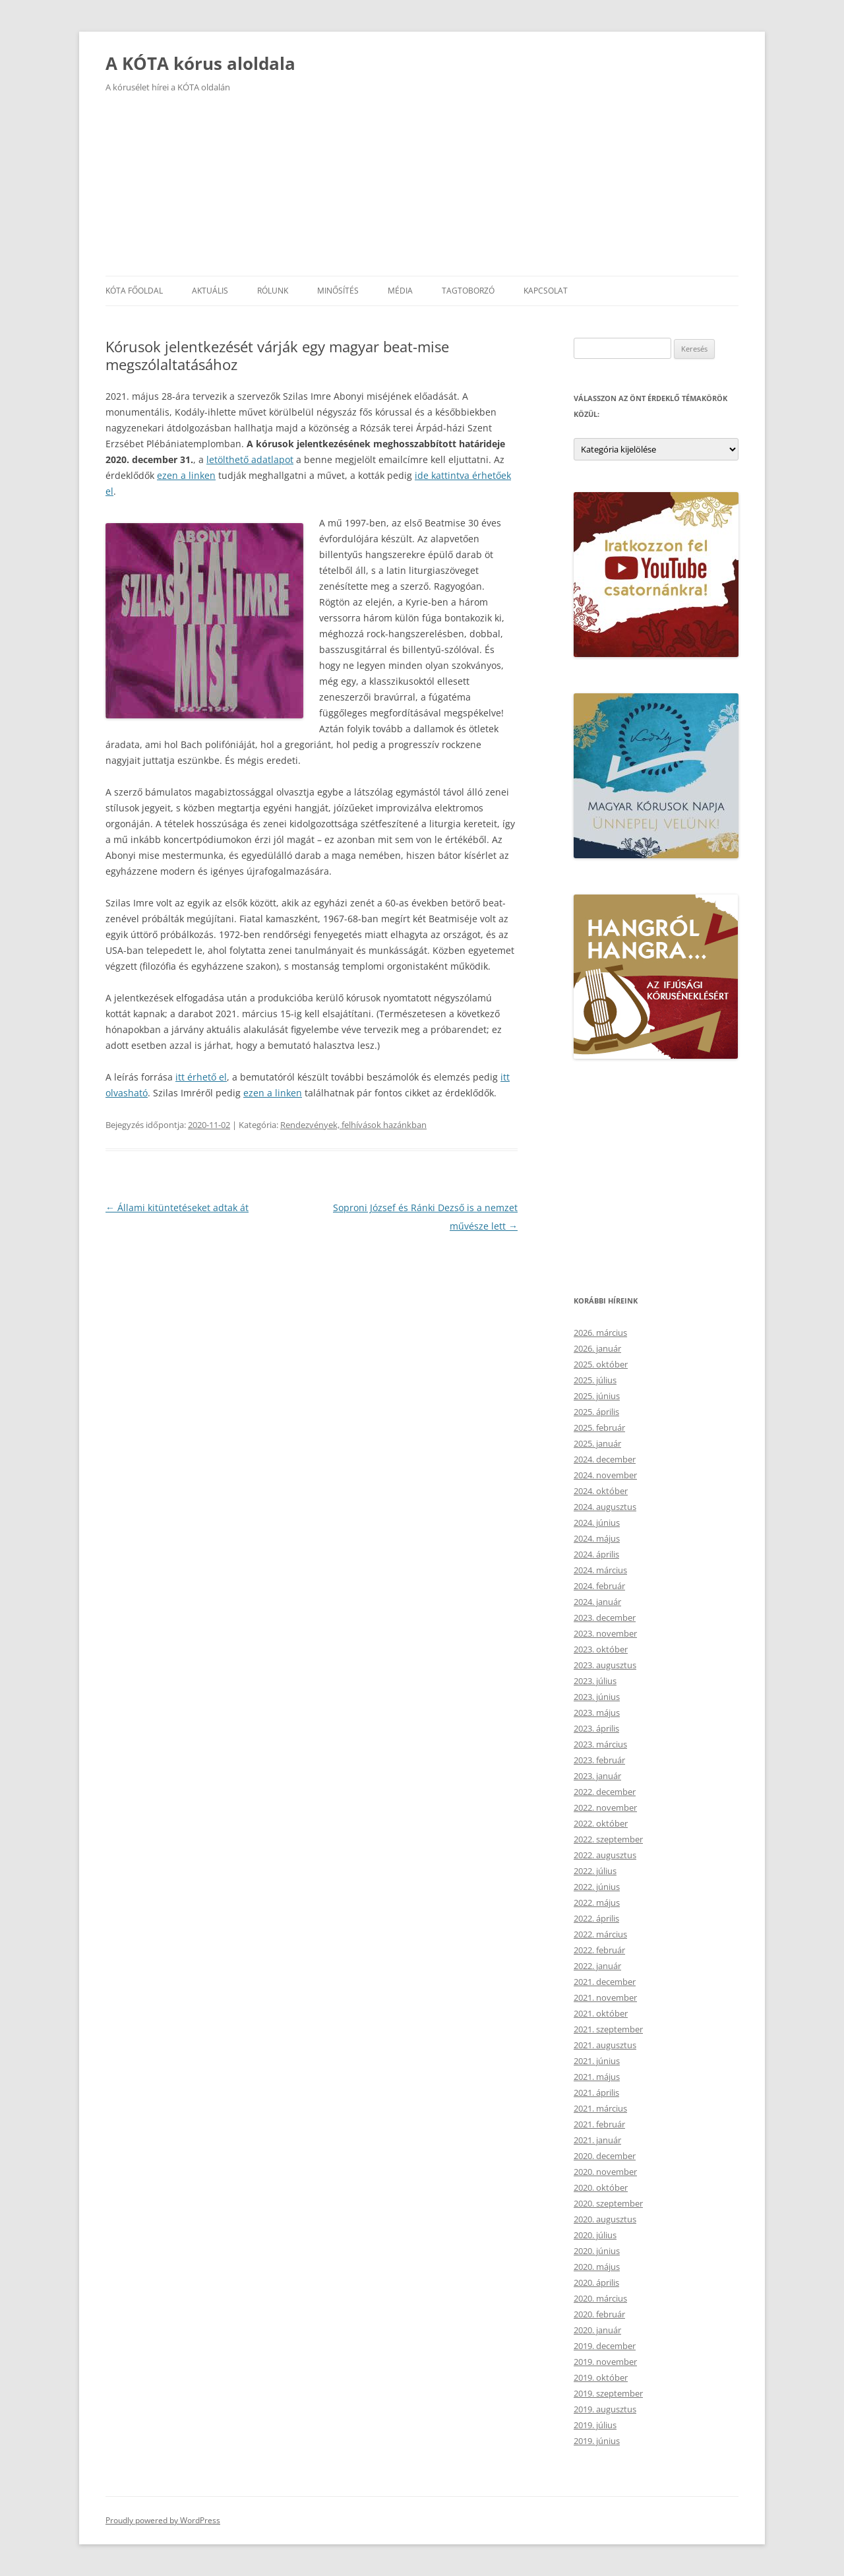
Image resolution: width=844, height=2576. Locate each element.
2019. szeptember (608, 2393)
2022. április (596, 1918)
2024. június (597, 1522)
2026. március (600, 1332)
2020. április (596, 2282)
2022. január (597, 1966)
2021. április (596, 2092)
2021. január (597, 2140)
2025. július (595, 1380)
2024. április (596, 1554)
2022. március (600, 1934)
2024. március (600, 1570)
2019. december (605, 2346)
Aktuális (210, 290)
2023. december (605, 1617)
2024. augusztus (605, 1507)
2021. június (597, 2061)
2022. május (597, 1902)
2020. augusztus (605, 2219)
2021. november (605, 1997)
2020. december (605, 2156)
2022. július (595, 1871)
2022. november (605, 1807)
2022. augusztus (605, 1855)
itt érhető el (201, 1077)
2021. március (600, 2108)
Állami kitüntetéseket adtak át (177, 1207)
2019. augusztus (605, 2409)
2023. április (596, 1728)
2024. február (599, 1586)
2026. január (597, 1348)
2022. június (597, 1887)
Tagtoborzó (468, 290)
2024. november (605, 1475)
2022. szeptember (608, 1839)
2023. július (595, 1681)
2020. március (600, 2298)
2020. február (599, 2314)
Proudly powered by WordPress (163, 2520)
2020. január (597, 2330)
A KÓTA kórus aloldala (200, 63)
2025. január (597, 1443)
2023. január (597, 1776)
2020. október (601, 2187)
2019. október (601, 2377)
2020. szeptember (608, 2203)
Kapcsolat (546, 290)
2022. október (601, 1823)
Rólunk (272, 290)
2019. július (595, 2425)
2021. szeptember (608, 2029)
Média (400, 290)
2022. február (599, 1950)
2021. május (597, 2077)
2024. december (605, 1459)
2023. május (597, 1712)
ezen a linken (186, 475)
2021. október (601, 2013)
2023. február (599, 1760)
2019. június (597, 2441)
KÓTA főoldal (134, 290)
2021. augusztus (605, 2045)
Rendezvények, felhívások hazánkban (353, 1125)
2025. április (596, 1412)
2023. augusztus (605, 1665)
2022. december (605, 1792)
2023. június (597, 1697)
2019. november (605, 2362)
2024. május (597, 1538)
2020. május (597, 2267)
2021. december (605, 1982)
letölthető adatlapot (249, 459)
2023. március (600, 1744)
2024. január (597, 1602)
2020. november (605, 2172)
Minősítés (338, 290)
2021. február (599, 2124)
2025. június (597, 1396)
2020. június (597, 2251)
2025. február (599, 1427)
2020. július (595, 2235)
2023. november (605, 1633)
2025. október (601, 1364)
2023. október (601, 1649)
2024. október (601, 1491)
